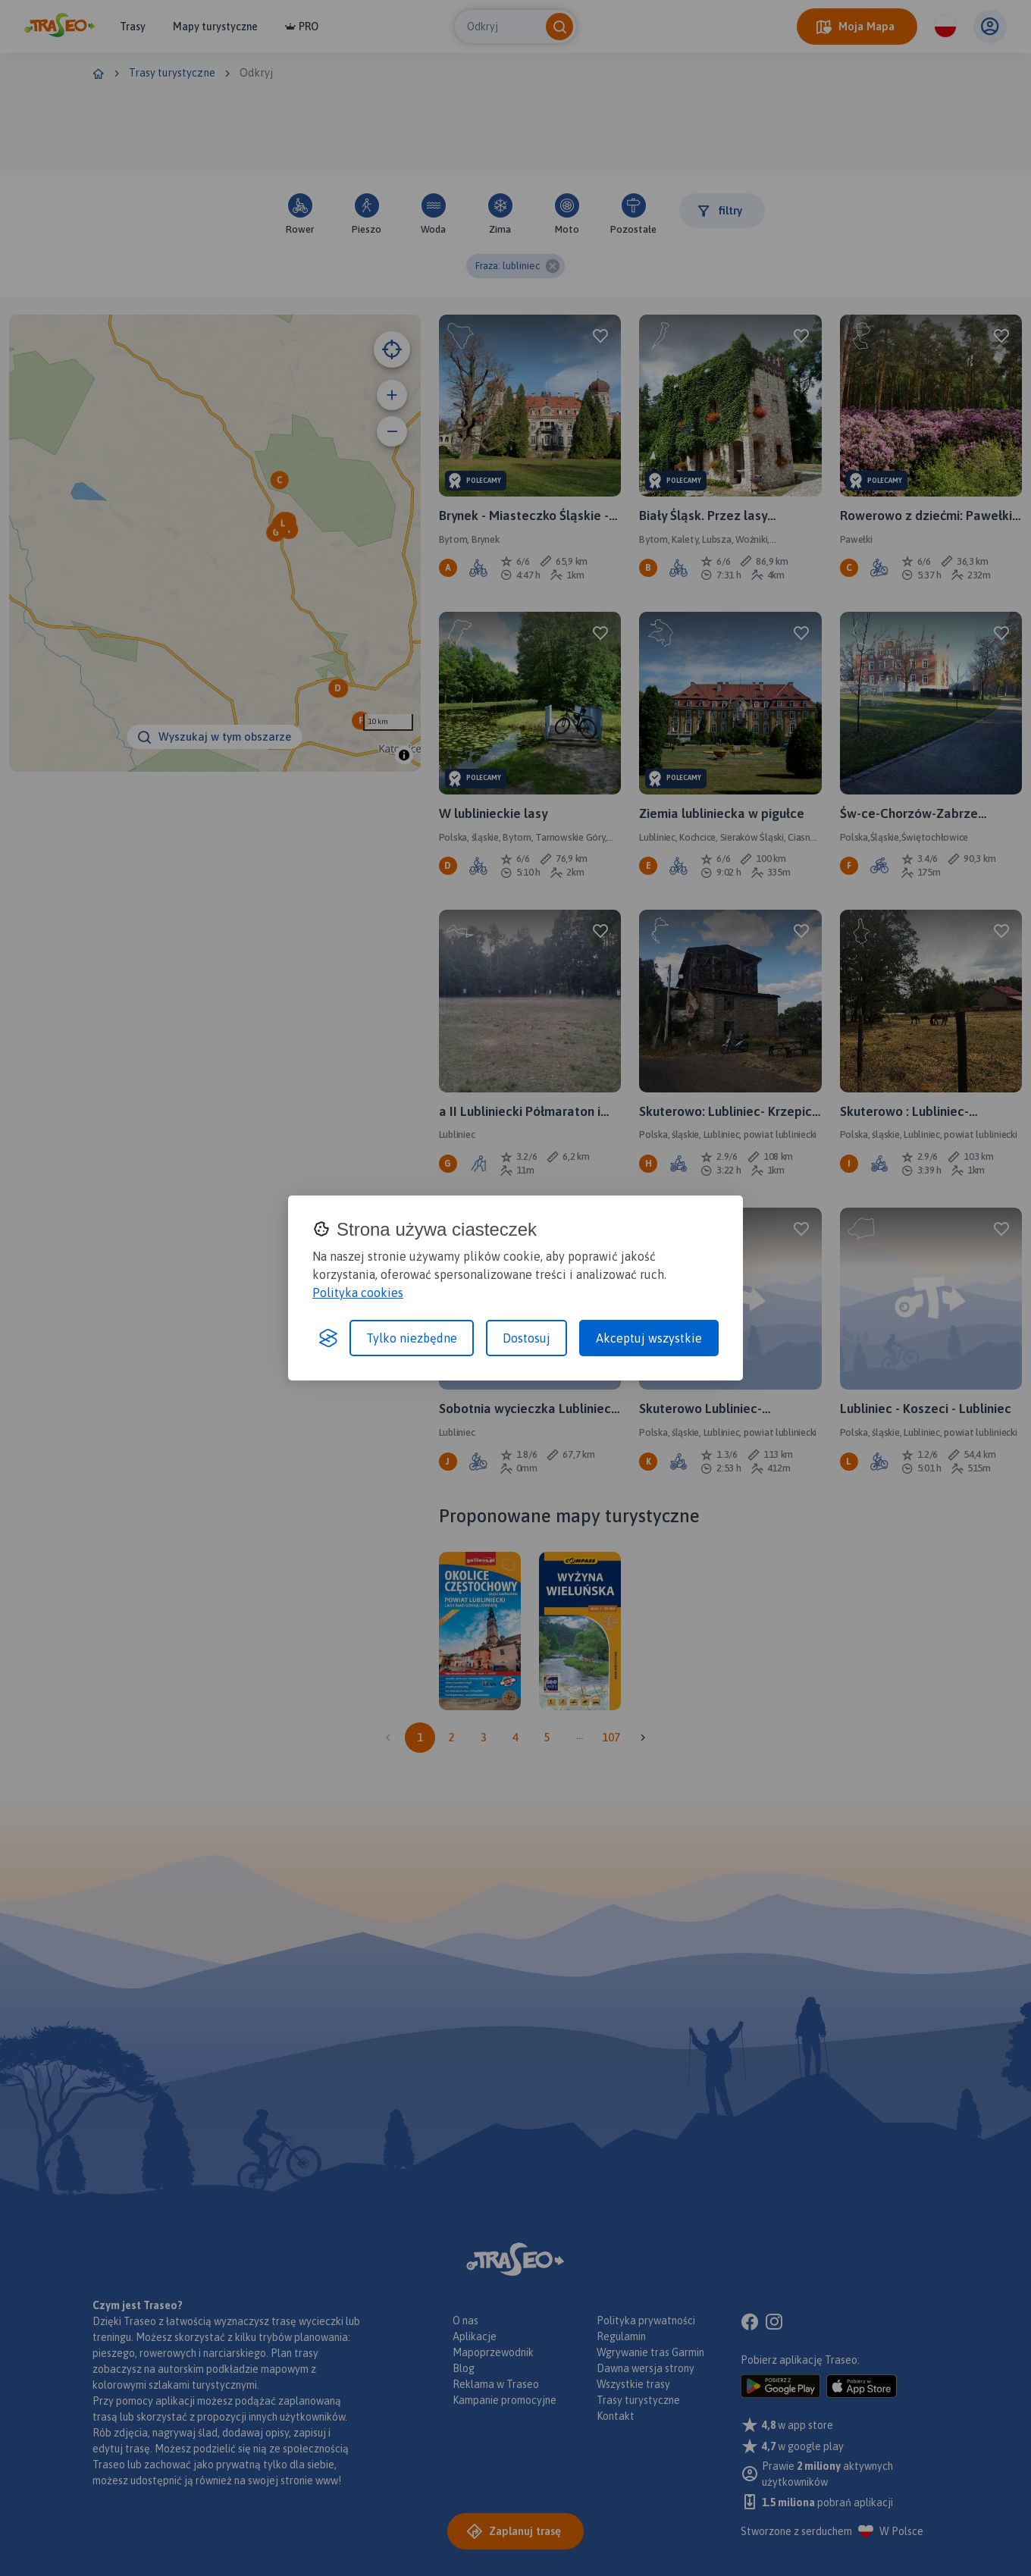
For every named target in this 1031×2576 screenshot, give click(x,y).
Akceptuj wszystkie (649, 1338)
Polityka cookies (357, 1292)
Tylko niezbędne (411, 1338)
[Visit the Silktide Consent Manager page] (328, 1338)
